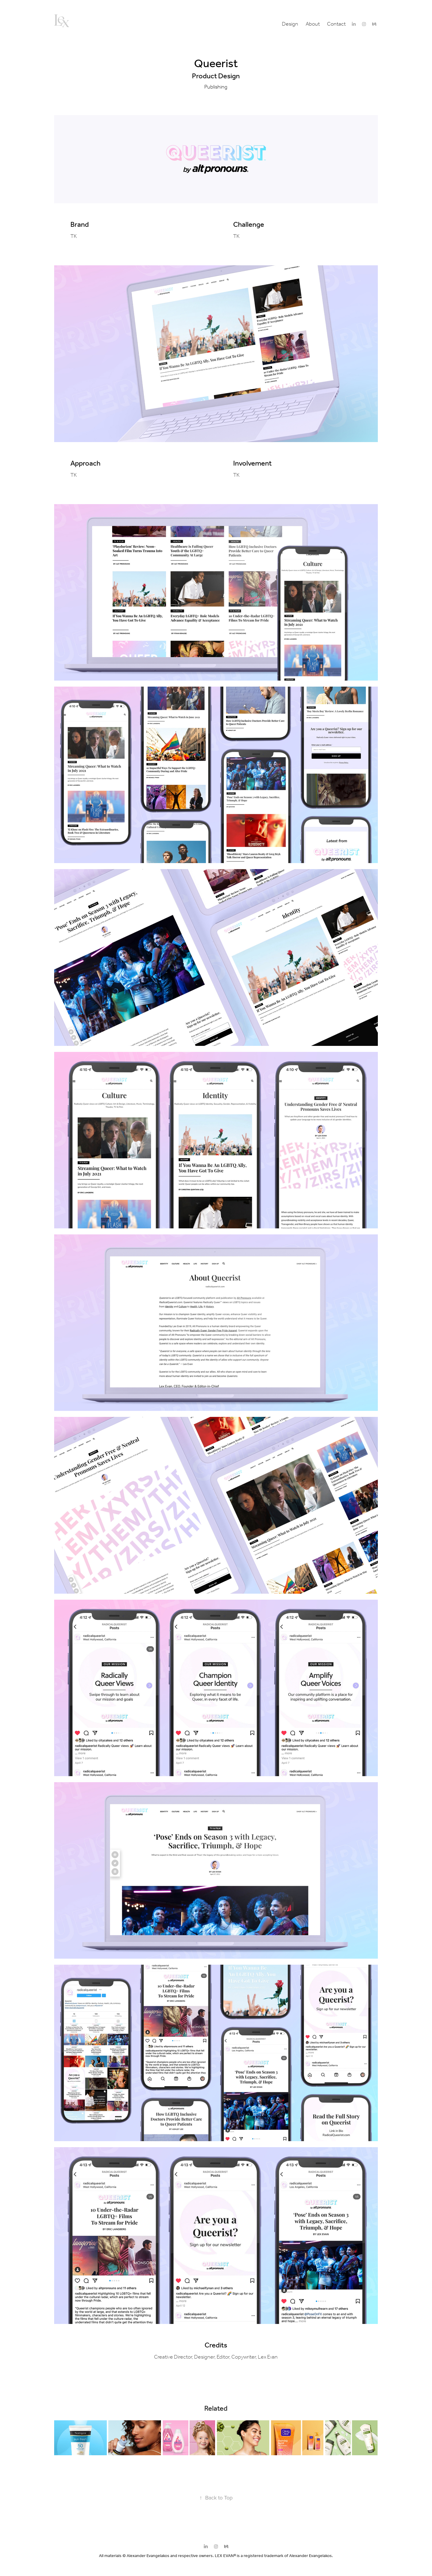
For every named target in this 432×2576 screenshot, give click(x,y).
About (313, 24)
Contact (336, 24)
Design (290, 24)
